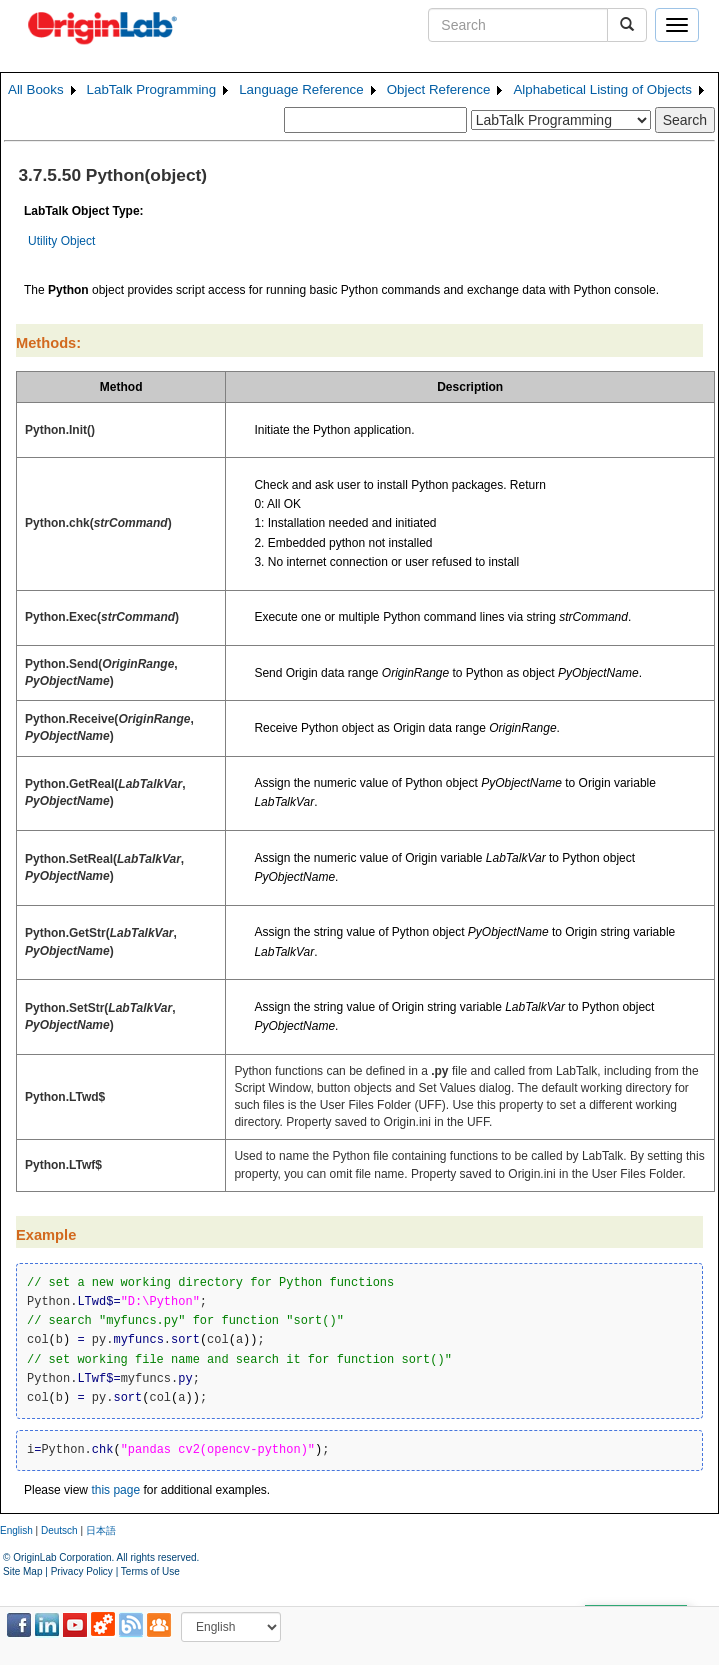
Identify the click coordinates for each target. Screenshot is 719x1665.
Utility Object (61, 241)
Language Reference (301, 89)
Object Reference (439, 89)
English (16, 1530)
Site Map (22, 1571)
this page (115, 1490)
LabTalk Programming (152, 89)
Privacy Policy (82, 1571)
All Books (36, 89)
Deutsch (59, 1530)
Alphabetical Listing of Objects (602, 89)
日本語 (101, 1530)
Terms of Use (150, 1571)
